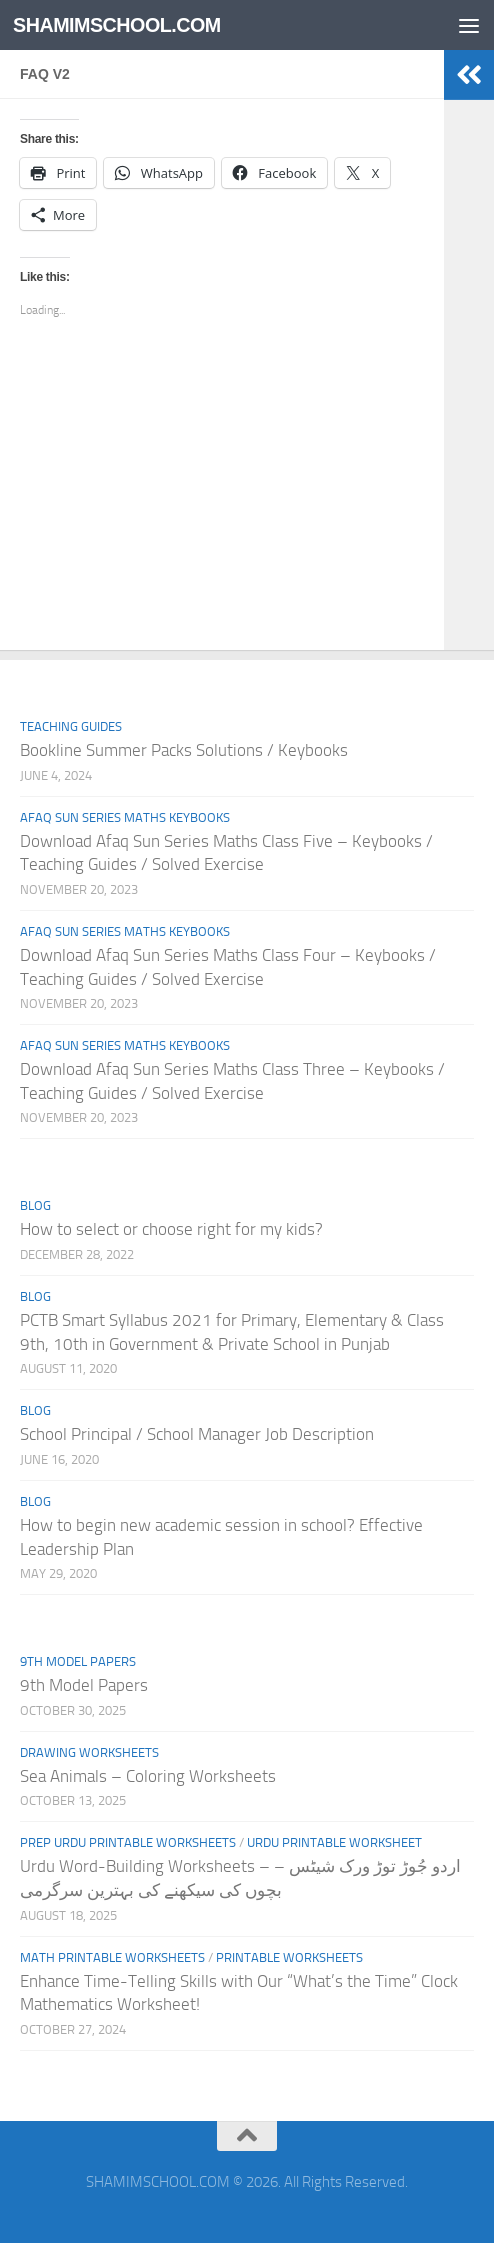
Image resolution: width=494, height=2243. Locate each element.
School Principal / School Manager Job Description (197, 1434)
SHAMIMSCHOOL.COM (124, 24)
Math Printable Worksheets (112, 1957)
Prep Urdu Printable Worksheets (128, 1842)
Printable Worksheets (289, 1957)
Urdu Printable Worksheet (334, 1842)
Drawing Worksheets (89, 1752)
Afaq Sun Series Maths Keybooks (125, 817)
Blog (35, 1205)
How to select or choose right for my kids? (171, 1229)
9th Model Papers (78, 1661)
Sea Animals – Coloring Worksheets (148, 1776)
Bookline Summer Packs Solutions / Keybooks (184, 750)
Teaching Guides (71, 726)
